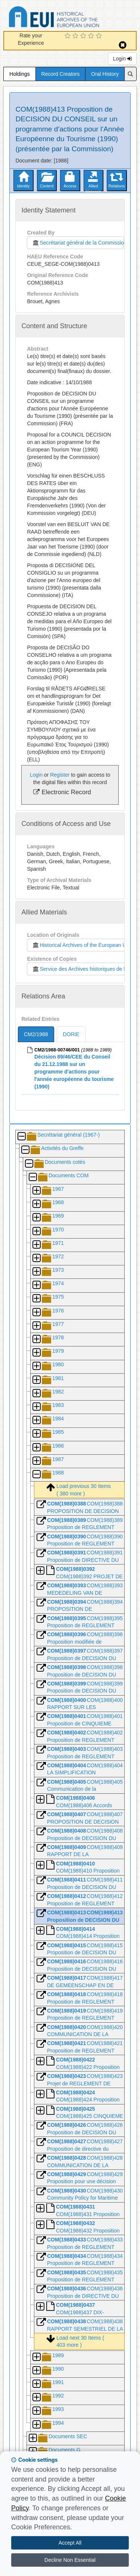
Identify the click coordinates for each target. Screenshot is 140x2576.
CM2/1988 (36, 1034)
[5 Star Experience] (100, 36)
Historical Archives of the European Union (82, 945)
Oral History (105, 74)
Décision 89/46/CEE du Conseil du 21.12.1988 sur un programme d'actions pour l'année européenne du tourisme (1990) (74, 1072)
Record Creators (60, 74)
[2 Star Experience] (76, 36)
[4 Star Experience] (92, 36)
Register (59, 775)
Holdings (19, 74)
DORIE (71, 1034)
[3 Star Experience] (84, 36)
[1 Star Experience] (68, 36)
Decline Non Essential (70, 2560)
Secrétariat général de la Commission (78, 242)
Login (122, 59)
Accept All (70, 2543)
